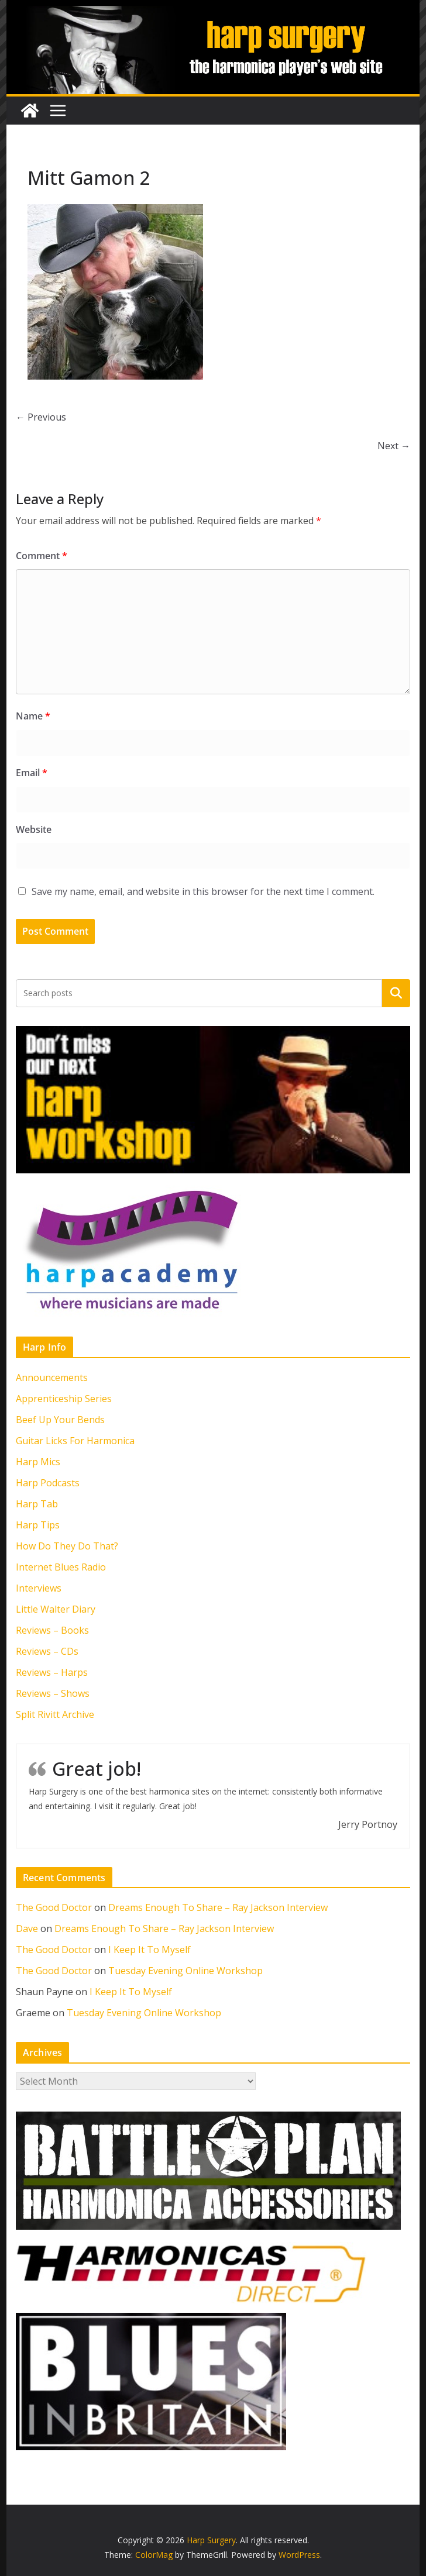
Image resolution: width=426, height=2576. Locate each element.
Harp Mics (38, 1461)
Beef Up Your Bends (60, 1419)
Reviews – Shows (53, 1693)
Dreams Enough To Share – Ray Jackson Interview (218, 1907)
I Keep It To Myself (149, 1949)
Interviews (38, 1588)
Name (33, 716)
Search (396, 993)
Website (33, 829)
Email (31, 772)
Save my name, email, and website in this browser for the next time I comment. (203, 891)
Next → (393, 445)
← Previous (41, 417)
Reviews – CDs (47, 1651)
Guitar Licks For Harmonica (75, 1440)
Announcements (52, 1377)
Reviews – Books (52, 1630)
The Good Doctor (54, 1907)
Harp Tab (37, 1503)
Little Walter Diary (55, 1609)
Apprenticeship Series (64, 1398)
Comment (41, 555)
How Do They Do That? (67, 1546)
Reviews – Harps (52, 1672)
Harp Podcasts (48, 1482)
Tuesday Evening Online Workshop (185, 1970)
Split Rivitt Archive (55, 1714)
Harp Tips (38, 1524)
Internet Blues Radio (61, 1567)
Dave (27, 1928)
